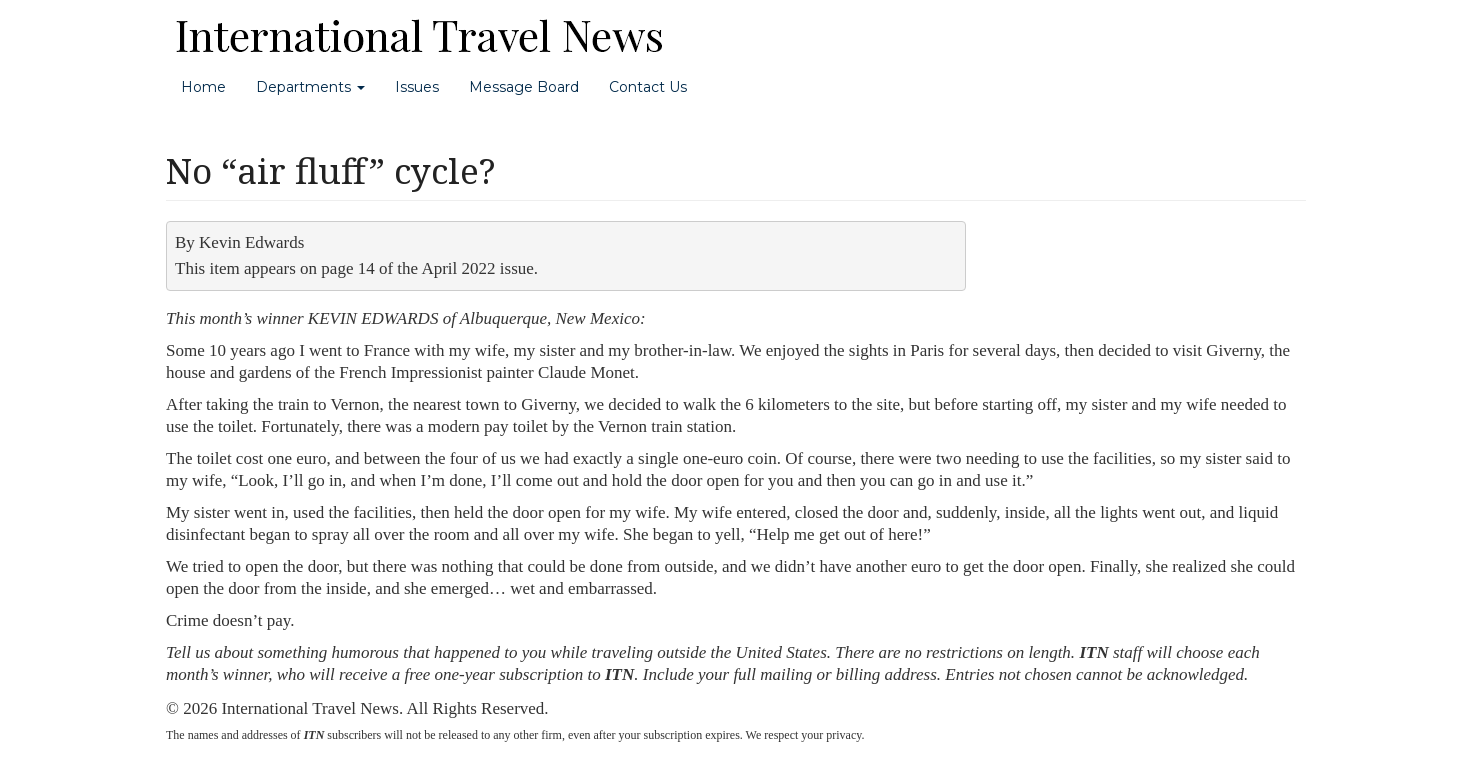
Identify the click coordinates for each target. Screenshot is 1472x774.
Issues (417, 87)
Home (203, 87)
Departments (310, 87)
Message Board (524, 87)
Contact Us (648, 87)
